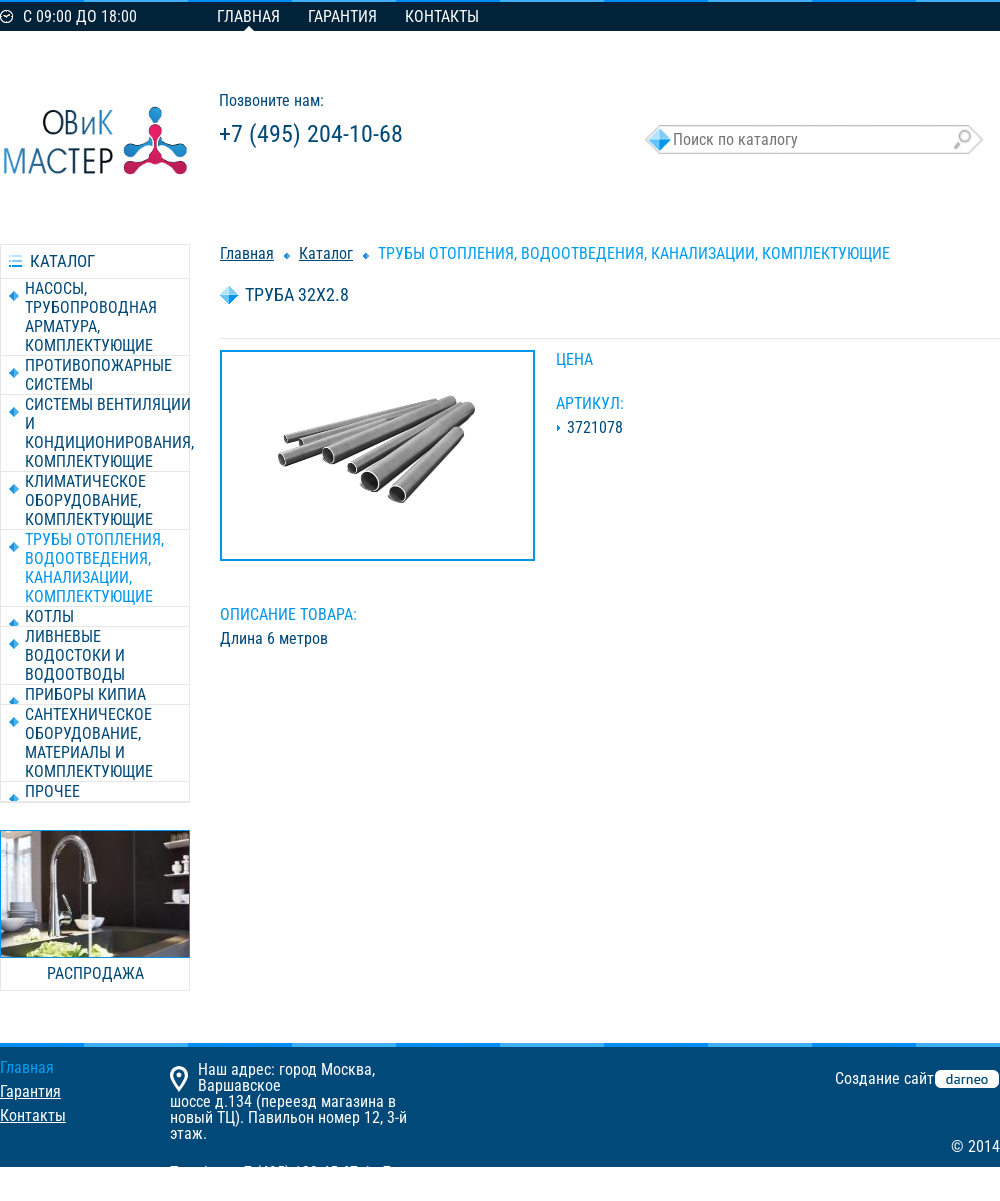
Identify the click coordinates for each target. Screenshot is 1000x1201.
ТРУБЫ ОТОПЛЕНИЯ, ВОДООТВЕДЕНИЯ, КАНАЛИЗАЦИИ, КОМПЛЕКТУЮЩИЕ (94, 568)
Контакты (442, 16)
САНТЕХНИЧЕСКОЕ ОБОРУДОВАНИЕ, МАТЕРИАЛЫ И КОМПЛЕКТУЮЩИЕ (89, 743)
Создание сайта (888, 1078)
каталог (62, 261)
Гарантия (342, 16)
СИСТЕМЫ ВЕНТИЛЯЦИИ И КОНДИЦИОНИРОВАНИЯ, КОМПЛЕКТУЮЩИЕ (109, 433)
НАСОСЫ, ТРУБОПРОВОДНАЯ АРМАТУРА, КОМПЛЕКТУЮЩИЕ (91, 317)
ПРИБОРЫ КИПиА (85, 694)
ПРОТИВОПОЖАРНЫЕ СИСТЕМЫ (98, 375)
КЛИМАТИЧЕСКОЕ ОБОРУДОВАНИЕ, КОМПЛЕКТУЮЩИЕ (89, 500)
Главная (248, 16)
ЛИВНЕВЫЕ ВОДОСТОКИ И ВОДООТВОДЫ (75, 655)
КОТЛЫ (49, 616)
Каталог (326, 253)
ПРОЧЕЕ (52, 791)
